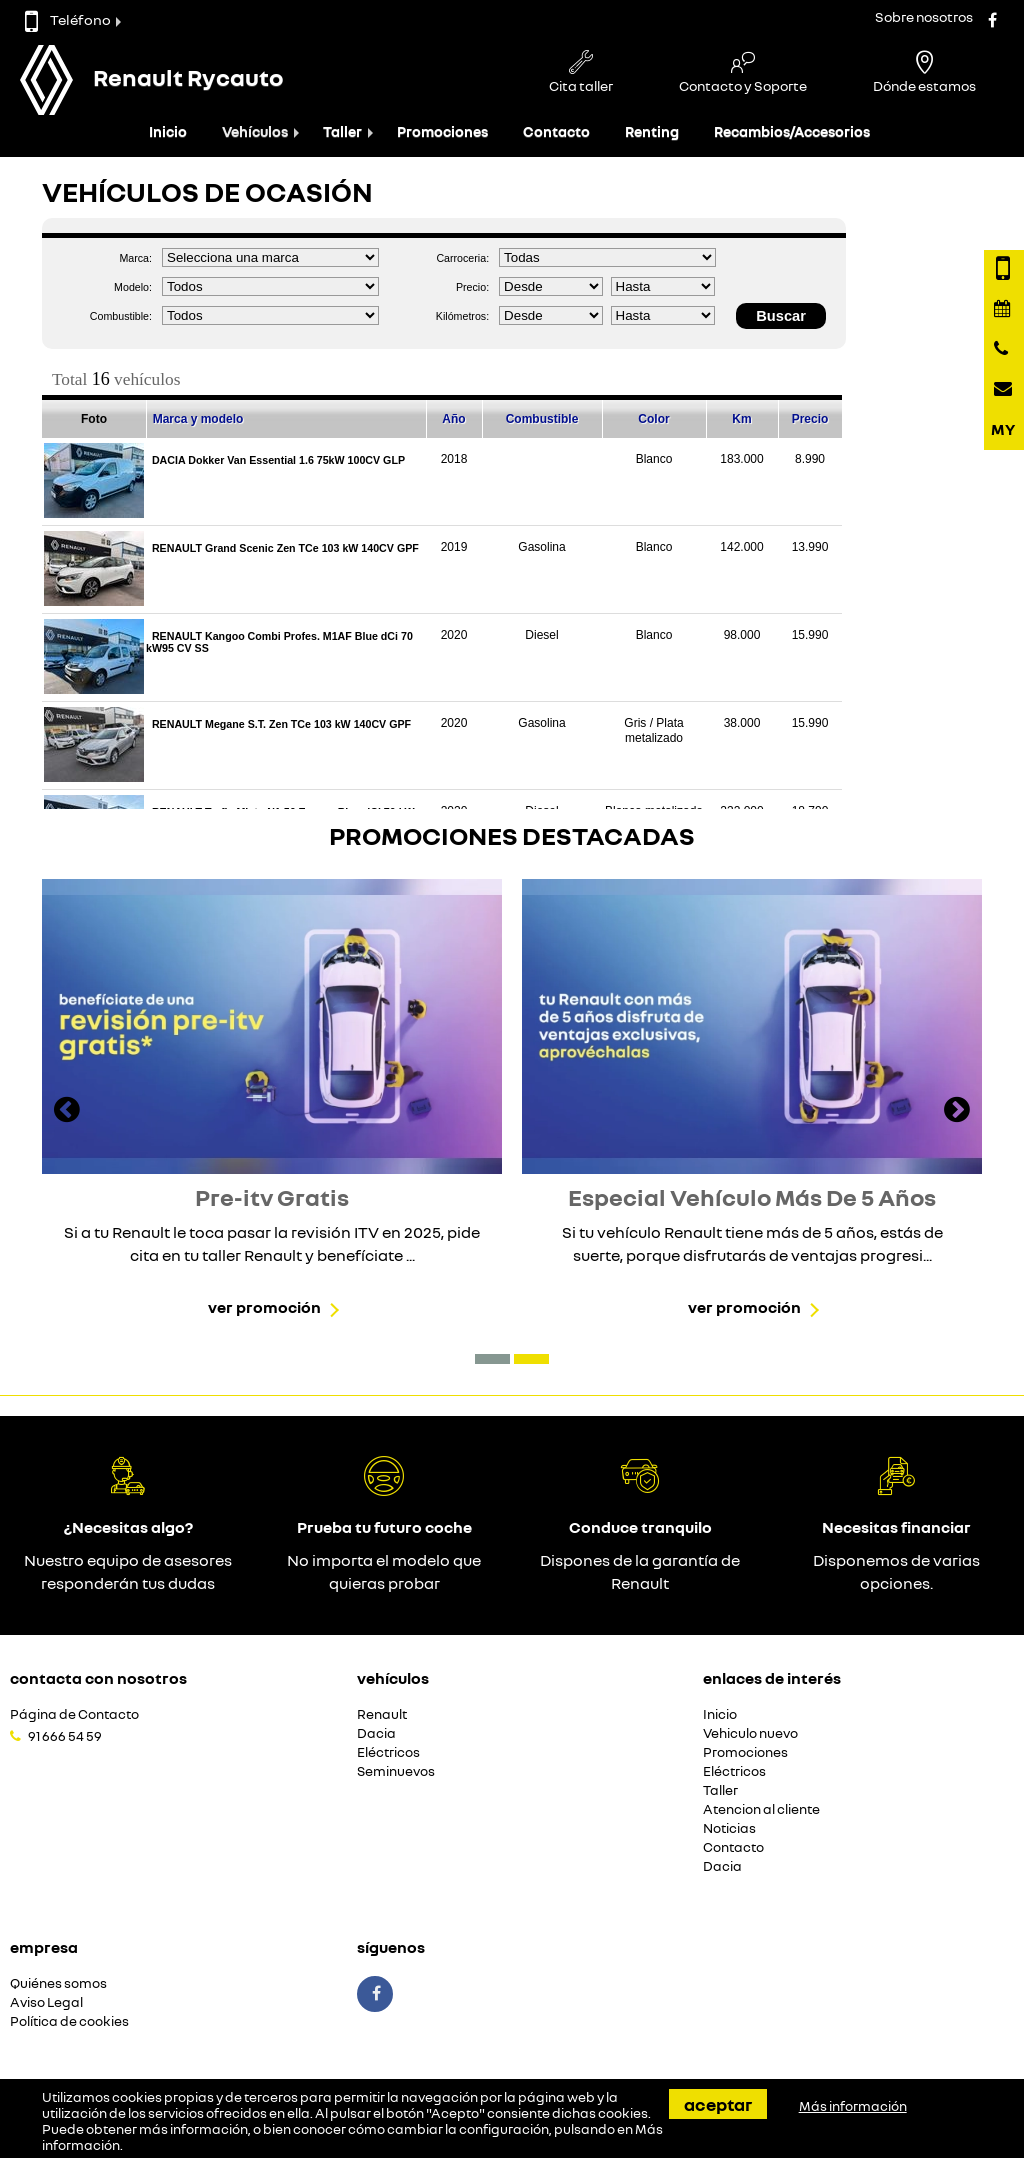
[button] (492, 1359)
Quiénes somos (58, 1983)
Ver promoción (264, 1307)
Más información (853, 2106)
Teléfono (68, 19)
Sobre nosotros (924, 16)
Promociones (442, 131)
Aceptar (718, 2104)
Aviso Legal (46, 2002)
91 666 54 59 (65, 1736)
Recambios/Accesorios (792, 131)
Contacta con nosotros (98, 1678)
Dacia (376, 1733)
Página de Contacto (74, 1714)
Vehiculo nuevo (750, 1733)
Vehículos (255, 131)
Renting (652, 131)
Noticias (729, 1828)
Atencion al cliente (761, 1809)
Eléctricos (388, 1752)
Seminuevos (396, 1771)
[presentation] (67, 1112)
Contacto (556, 131)
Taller (342, 131)
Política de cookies (69, 2021)
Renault (382, 1714)
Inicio (168, 131)
